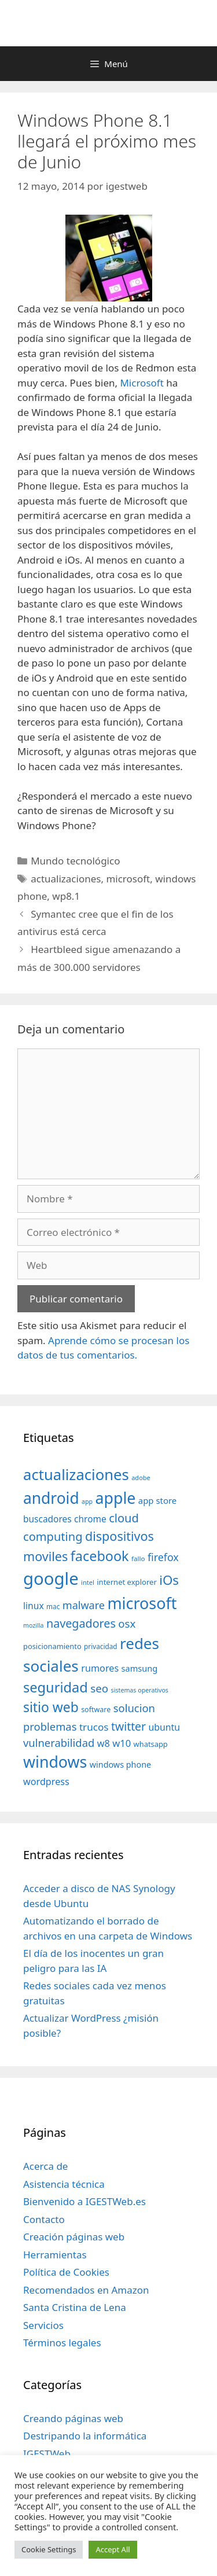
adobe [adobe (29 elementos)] (140, 1477)
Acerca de (45, 2166)
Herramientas (55, 2254)
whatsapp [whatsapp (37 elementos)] (151, 1744)
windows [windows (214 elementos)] (55, 1761)
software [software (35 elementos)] (96, 1709)
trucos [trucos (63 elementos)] (94, 1727)
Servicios (43, 2325)
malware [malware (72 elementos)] (83, 1605)
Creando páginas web (73, 2418)
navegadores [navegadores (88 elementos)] (81, 1623)
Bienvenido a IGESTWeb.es (84, 2201)
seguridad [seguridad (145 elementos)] (55, 1687)
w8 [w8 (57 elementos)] (103, 1743)
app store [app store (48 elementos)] (157, 1500)
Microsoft (141, 382)
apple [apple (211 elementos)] (115, 1497)
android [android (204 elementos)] (51, 1498)
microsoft (128, 878)
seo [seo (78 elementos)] (99, 1688)
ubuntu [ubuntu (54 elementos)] (164, 1727)
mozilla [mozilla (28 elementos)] (33, 1625)
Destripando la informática (84, 2435)
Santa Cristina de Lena (74, 2307)
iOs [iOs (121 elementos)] (169, 1580)
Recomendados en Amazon (86, 2290)
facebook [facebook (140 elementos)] (100, 1556)
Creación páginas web (73, 2236)
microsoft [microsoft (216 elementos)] (141, 1603)
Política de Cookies (66, 2272)
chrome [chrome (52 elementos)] (90, 1519)
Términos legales (62, 2342)
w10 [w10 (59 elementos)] (121, 1743)
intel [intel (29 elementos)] (87, 1582)
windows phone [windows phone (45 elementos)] (120, 1764)
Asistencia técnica (64, 2184)
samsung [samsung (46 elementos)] (140, 1668)
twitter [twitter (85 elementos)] (128, 1726)
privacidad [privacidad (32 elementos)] (100, 1646)
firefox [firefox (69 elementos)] (163, 1557)
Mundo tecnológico (75, 860)
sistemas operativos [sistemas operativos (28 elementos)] (139, 1690)
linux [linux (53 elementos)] (33, 1605)
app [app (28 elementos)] (87, 1501)
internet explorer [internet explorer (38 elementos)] (127, 1582)
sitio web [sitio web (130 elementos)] (51, 1707)
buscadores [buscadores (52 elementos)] (47, 1519)
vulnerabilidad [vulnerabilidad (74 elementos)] (58, 1742)
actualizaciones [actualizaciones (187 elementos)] (76, 1474)
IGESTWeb (47, 2453)
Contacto (44, 2219)
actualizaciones (66, 878)
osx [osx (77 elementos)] (126, 1623)
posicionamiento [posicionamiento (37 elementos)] (52, 1646)
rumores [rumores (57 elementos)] (100, 1668)
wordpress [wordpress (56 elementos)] (46, 1781)
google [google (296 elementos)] (51, 1578)
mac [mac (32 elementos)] (53, 1606)
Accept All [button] (112, 2549)
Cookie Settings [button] (48, 2549)
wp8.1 (66, 896)
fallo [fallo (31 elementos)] (138, 1558)
